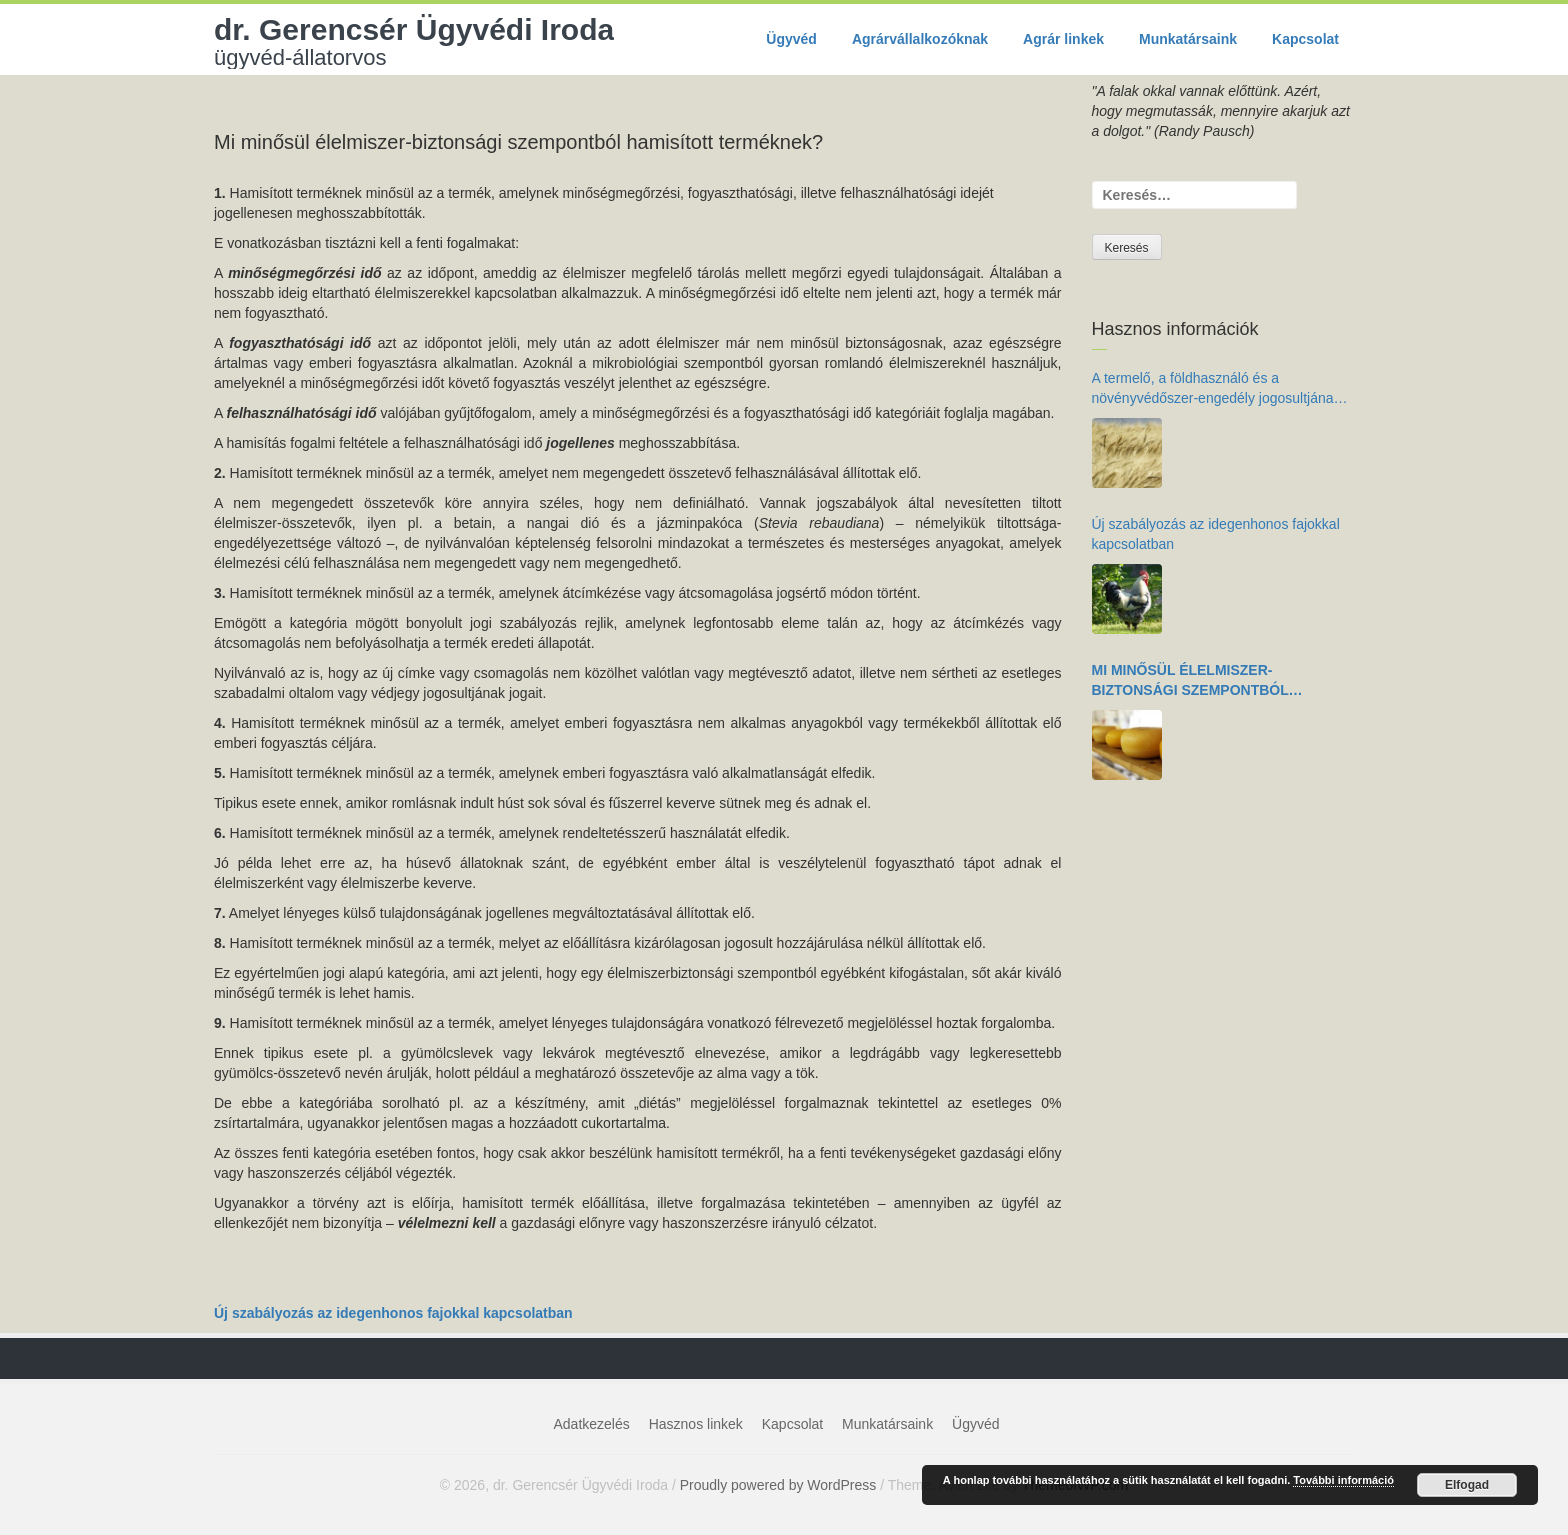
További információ (1343, 1480)
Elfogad (1467, 1485)
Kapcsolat (1305, 39)
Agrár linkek (1063, 39)
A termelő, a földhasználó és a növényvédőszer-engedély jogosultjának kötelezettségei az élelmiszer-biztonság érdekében (1216, 389)
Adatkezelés (592, 1424)
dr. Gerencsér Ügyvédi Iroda (414, 41)
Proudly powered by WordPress (778, 1485)
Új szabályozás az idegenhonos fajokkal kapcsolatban (393, 1313)
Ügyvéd (791, 39)
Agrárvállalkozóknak (920, 39)
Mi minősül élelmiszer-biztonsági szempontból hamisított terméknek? (1190, 681)
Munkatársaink (1188, 39)
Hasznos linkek (696, 1424)
